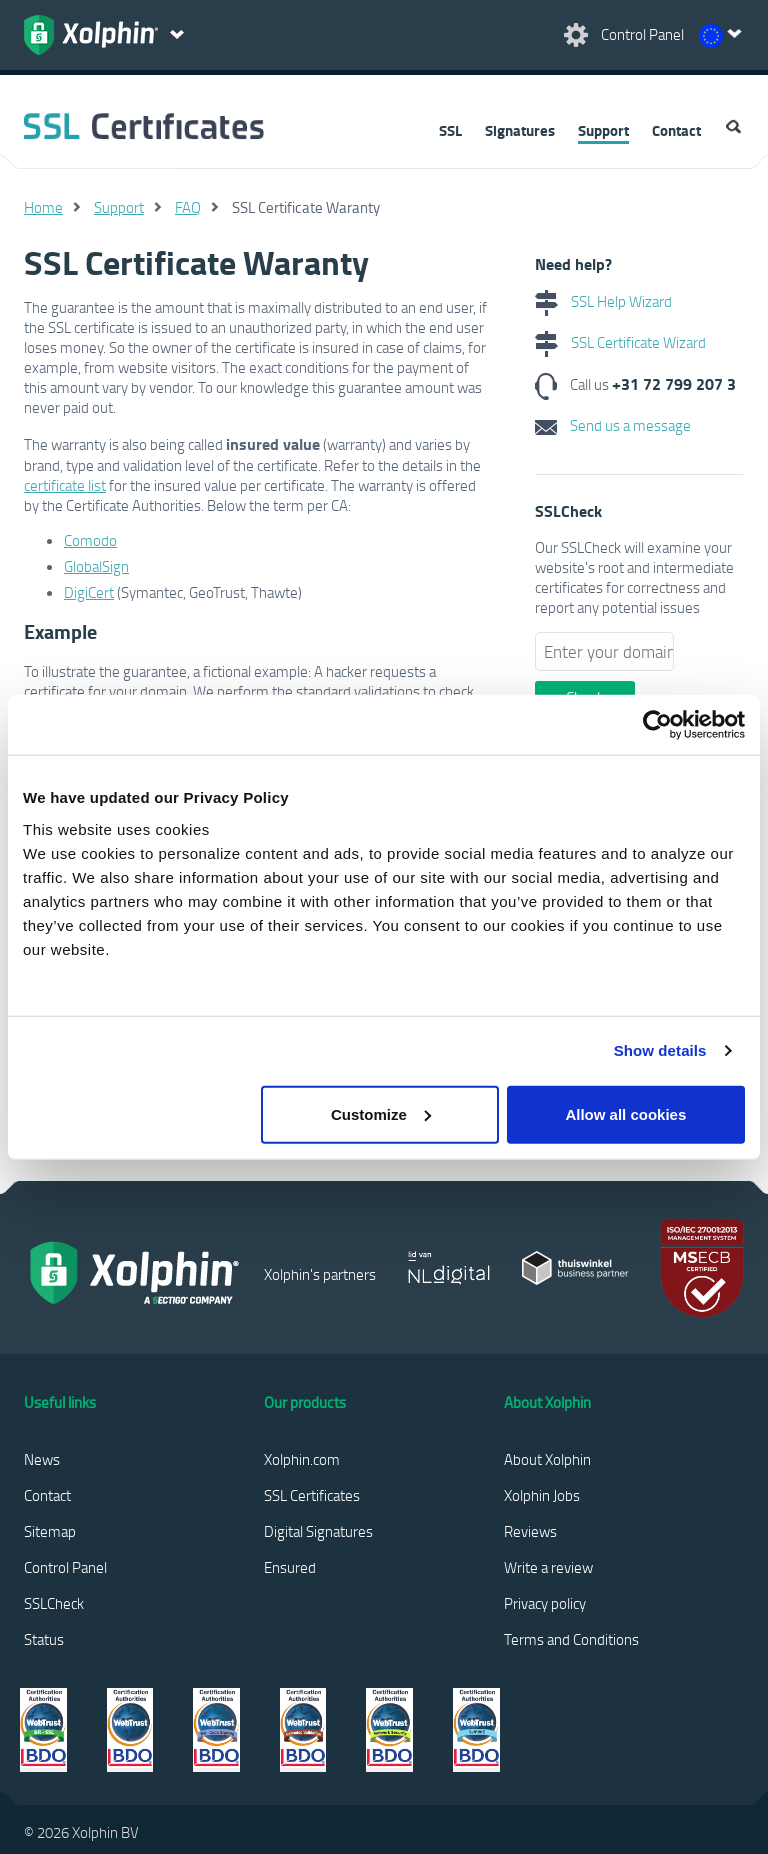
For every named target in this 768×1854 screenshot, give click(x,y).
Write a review (548, 1567)
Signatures (520, 130)
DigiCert (89, 592)
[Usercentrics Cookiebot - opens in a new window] (657, 725)
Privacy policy (545, 1603)
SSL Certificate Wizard (620, 342)
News (42, 1459)
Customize (381, 1113)
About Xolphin (547, 1459)
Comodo (90, 540)
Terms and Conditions (571, 1639)
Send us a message (613, 425)
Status (44, 1639)
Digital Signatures (318, 1531)
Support (603, 130)
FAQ (188, 207)
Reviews (530, 1531)
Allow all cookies (625, 1113)
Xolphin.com (302, 1459)
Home (43, 207)
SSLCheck (54, 1603)
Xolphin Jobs (542, 1495)
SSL (450, 130)
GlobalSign (96, 566)
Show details (660, 1050)
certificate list (65, 485)
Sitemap (50, 1531)
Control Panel (65, 1567)
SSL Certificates (312, 1495)
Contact (676, 130)
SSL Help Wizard (603, 301)
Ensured (290, 1567)
